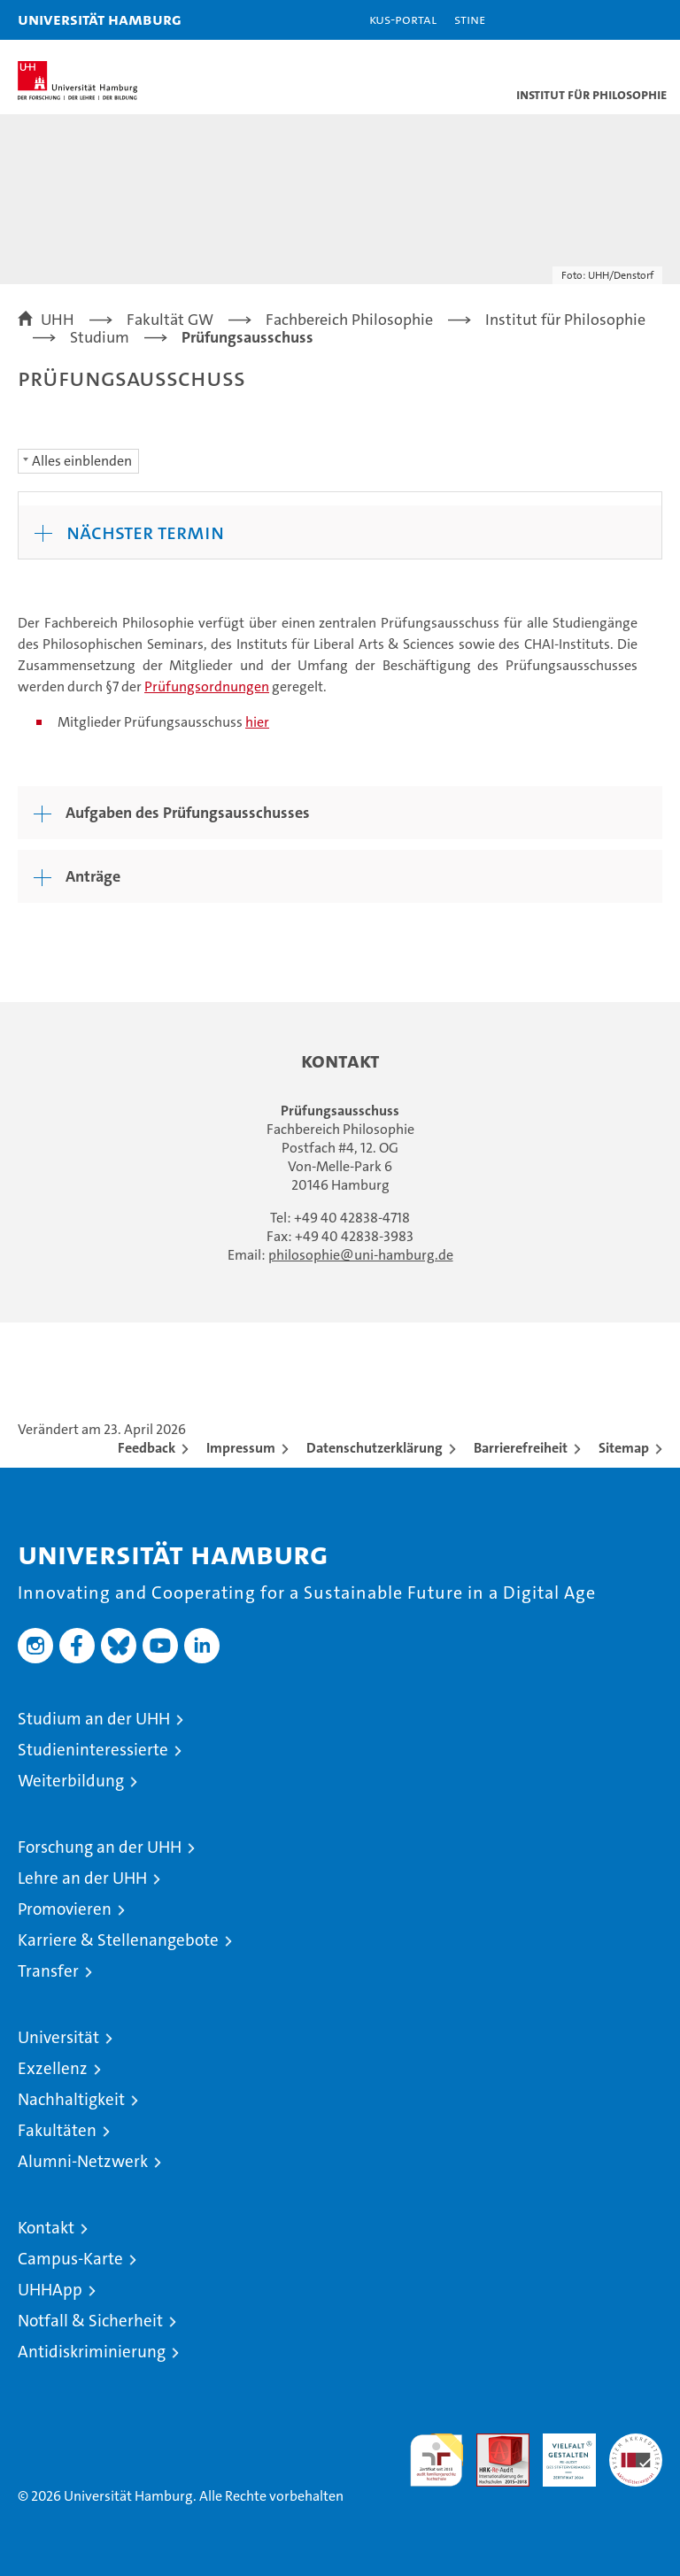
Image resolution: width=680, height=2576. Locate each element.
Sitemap (624, 1447)
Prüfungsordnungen (206, 686)
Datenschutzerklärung (374, 1447)
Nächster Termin (145, 532)
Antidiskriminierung (92, 2352)
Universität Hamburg (100, 19)
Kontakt (46, 2228)
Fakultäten (57, 2130)
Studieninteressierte (93, 1750)
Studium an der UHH (94, 1719)
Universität (58, 2037)
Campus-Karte (70, 2259)
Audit (493, 2442)
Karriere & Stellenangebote (118, 1940)
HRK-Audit (559, 2452)
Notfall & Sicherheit (90, 2321)
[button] (611, 20)
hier (257, 722)
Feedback (146, 1447)
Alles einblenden (82, 460)
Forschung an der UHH (100, 1847)
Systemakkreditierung (635, 2442)
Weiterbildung (71, 1781)
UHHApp (50, 2290)
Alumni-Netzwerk (83, 2161)
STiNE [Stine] (469, 19)
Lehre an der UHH (82, 1878)
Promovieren (65, 1909)
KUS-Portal (403, 19)
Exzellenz (53, 2068)
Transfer (48, 1971)
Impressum (240, 1447)
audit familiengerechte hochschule (436, 2460)
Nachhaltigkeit (71, 2099)
